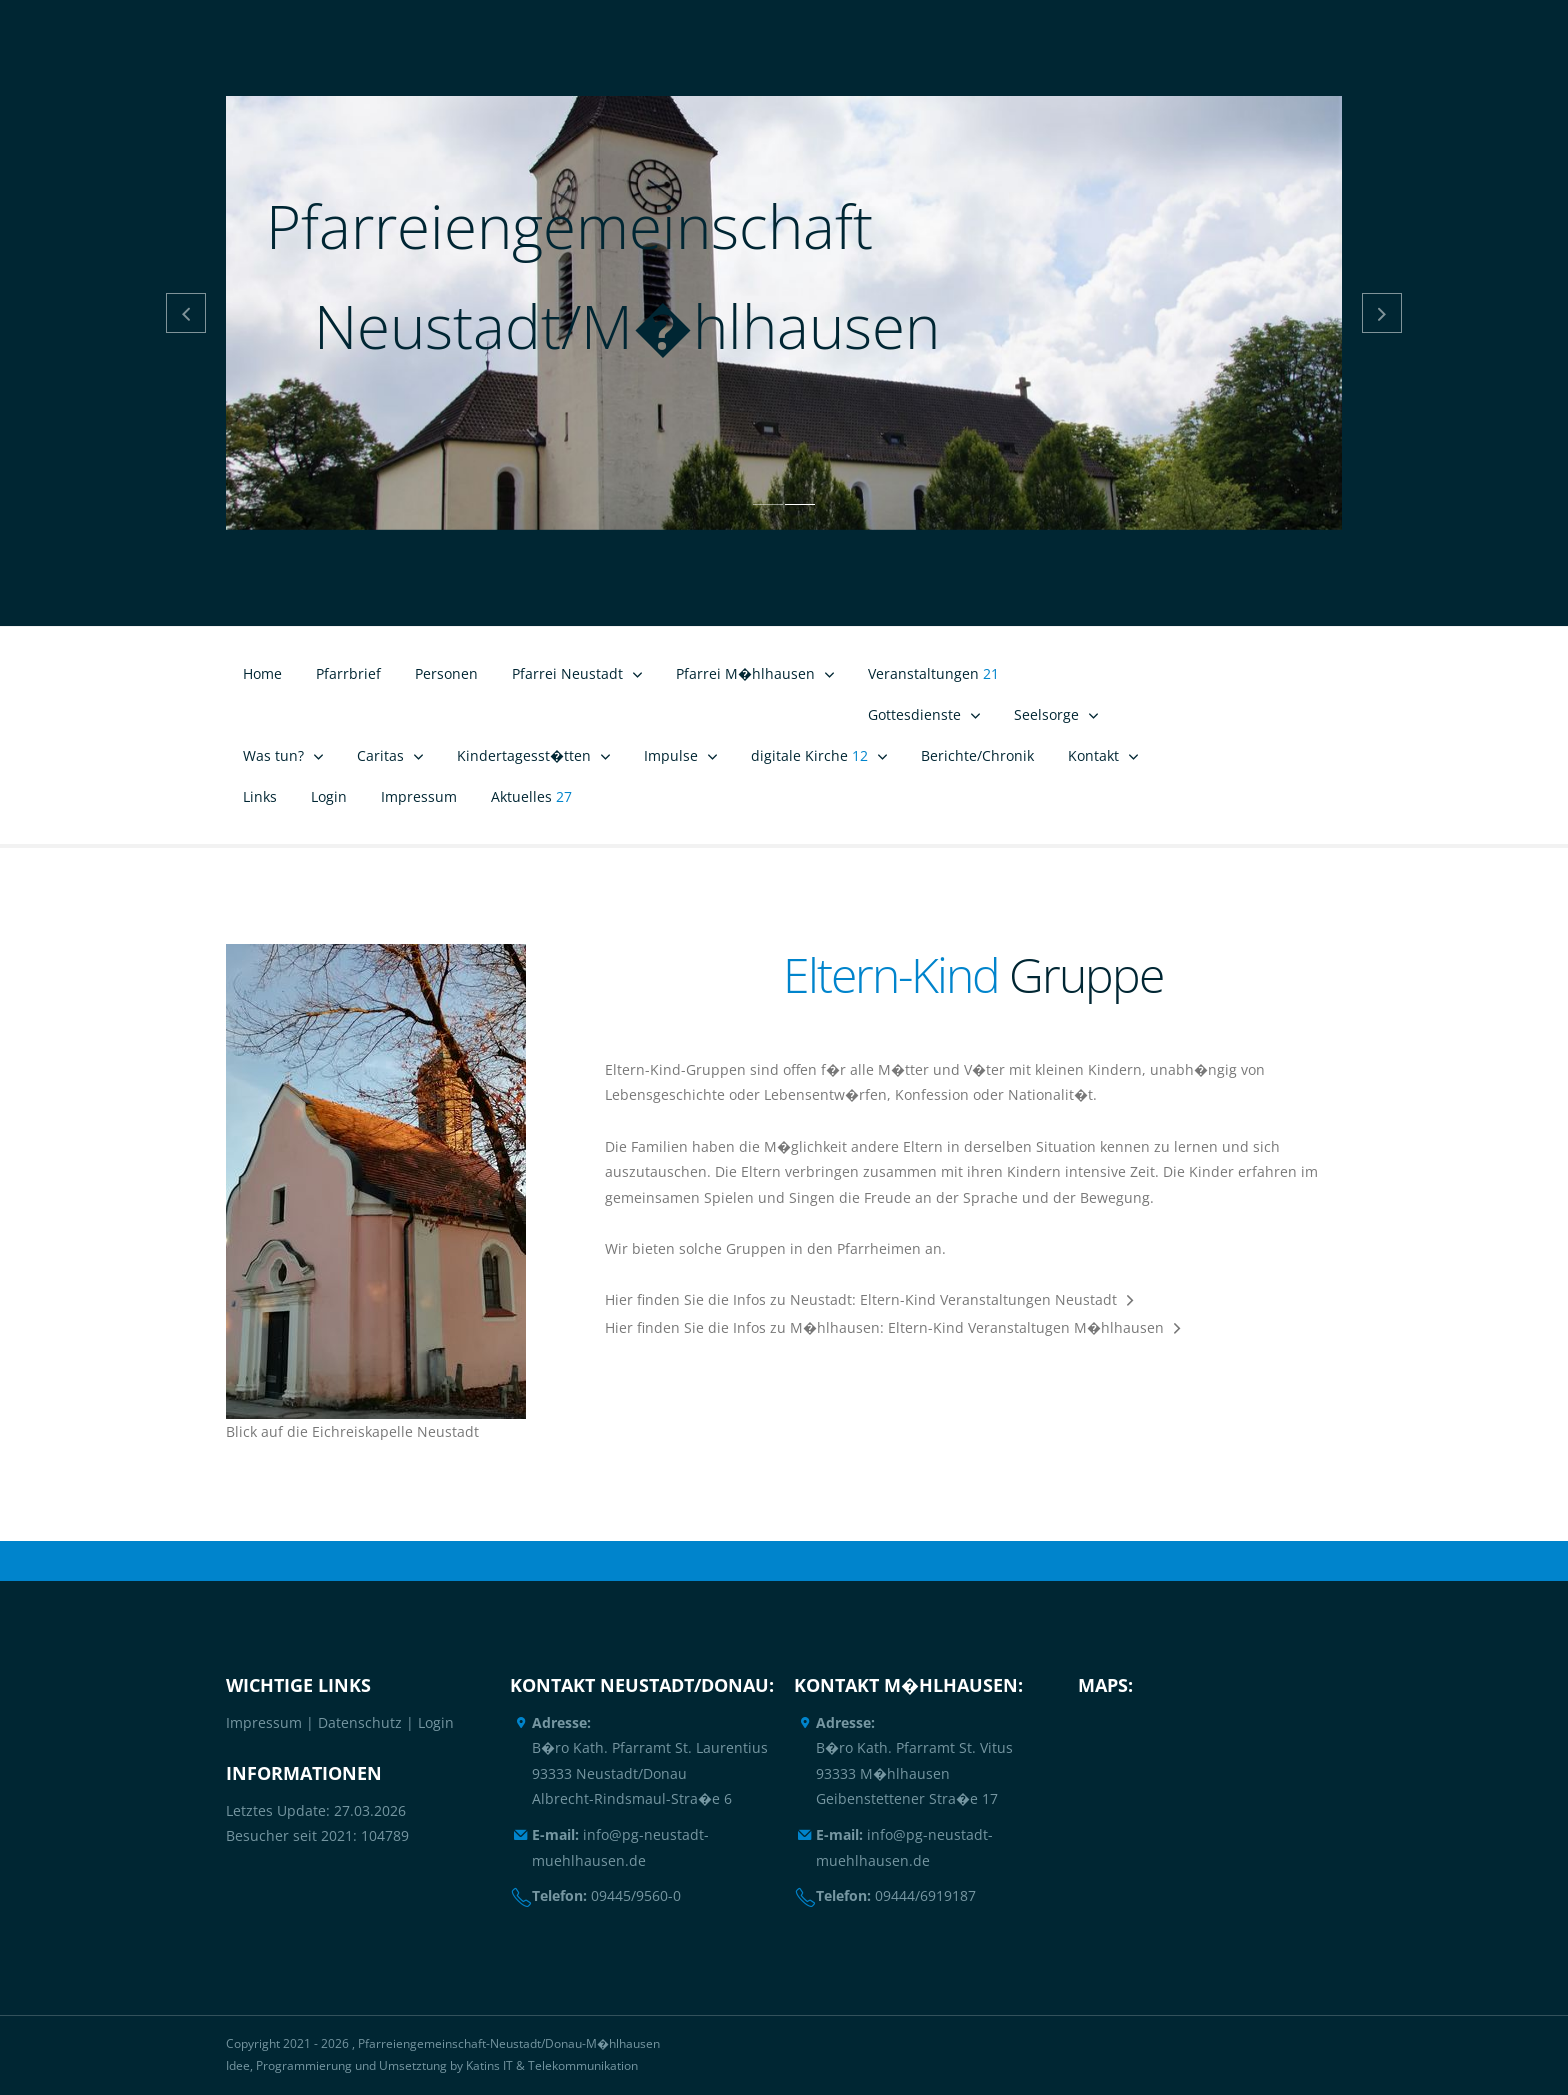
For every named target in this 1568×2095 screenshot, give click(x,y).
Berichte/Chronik (977, 755)
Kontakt (1093, 755)
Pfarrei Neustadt (567, 673)
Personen (446, 673)
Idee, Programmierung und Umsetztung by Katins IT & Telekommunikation (432, 2065)
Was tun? (273, 755)
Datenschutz (360, 1722)
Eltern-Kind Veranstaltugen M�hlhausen (1026, 1327)
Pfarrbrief (348, 673)
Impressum (419, 796)
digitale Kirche (809, 755)
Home (262, 673)
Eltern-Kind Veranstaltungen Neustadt (988, 1299)
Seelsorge (1046, 714)
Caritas (380, 755)
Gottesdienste (914, 714)
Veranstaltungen (933, 673)
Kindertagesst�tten (524, 755)
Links (260, 796)
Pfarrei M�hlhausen (745, 673)
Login (329, 796)
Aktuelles (531, 796)
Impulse (671, 755)
